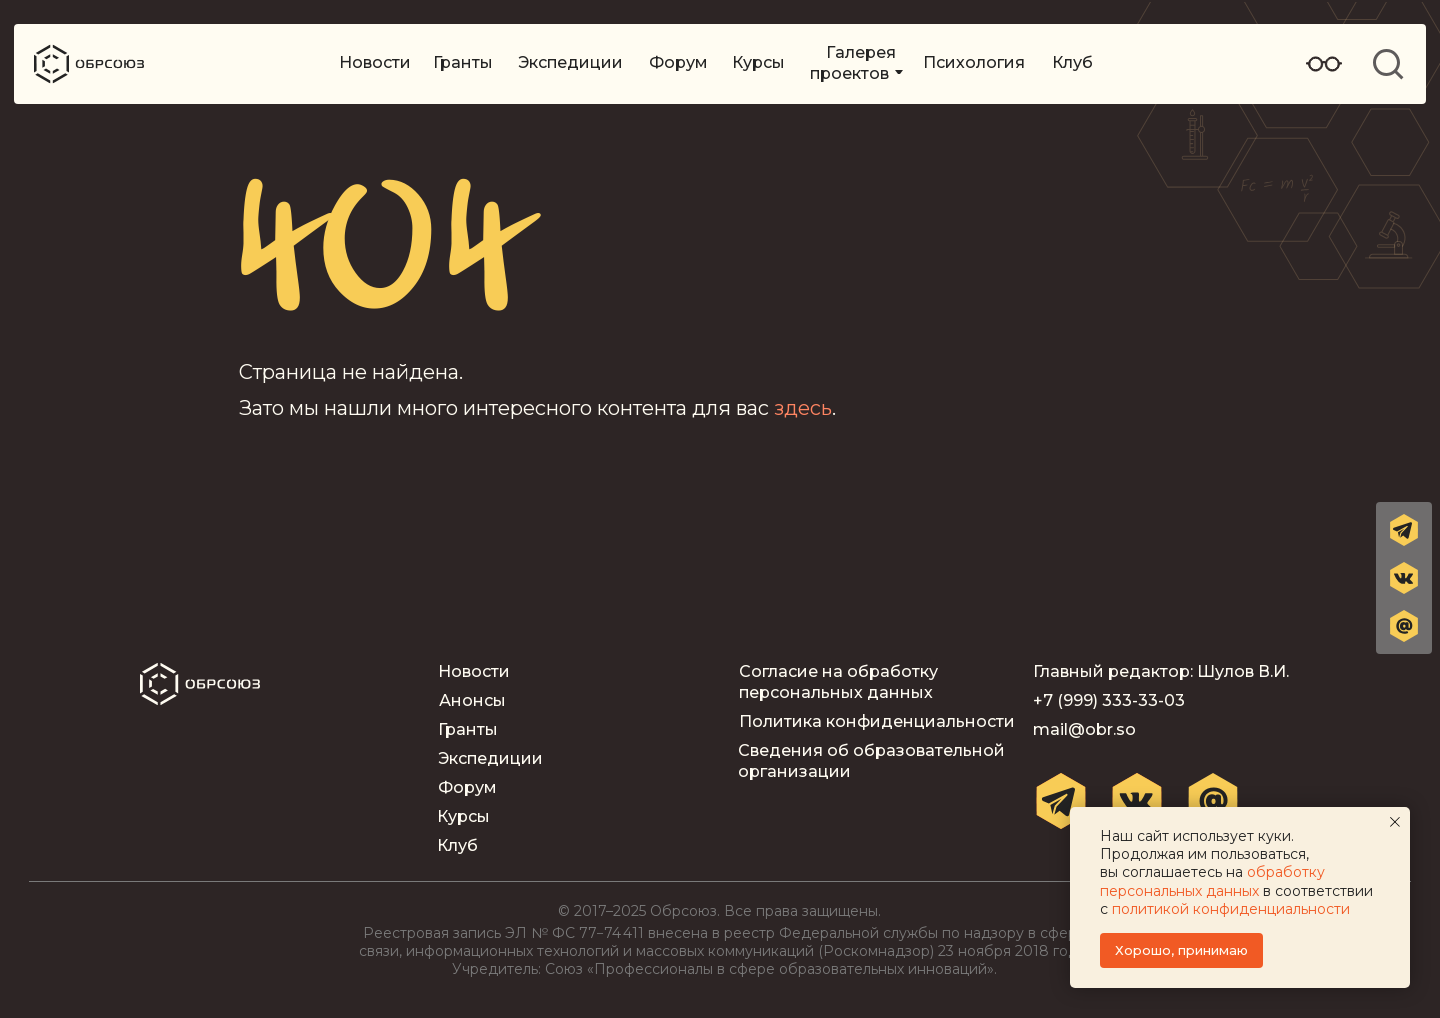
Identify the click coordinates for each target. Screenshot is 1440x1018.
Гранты (463, 62)
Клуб (1072, 62)
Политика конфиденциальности (877, 721)
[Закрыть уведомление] (1395, 822)
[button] (1404, 626)
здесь (803, 408)
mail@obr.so (1084, 729)
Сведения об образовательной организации (871, 761)
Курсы (758, 62)
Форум (678, 62)
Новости (375, 62)
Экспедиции (570, 62)
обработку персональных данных (1212, 881)
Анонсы (472, 700)
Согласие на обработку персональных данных (838, 682)
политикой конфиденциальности (1231, 909)
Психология (974, 62)
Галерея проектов (853, 63)
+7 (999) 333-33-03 (1109, 700)
